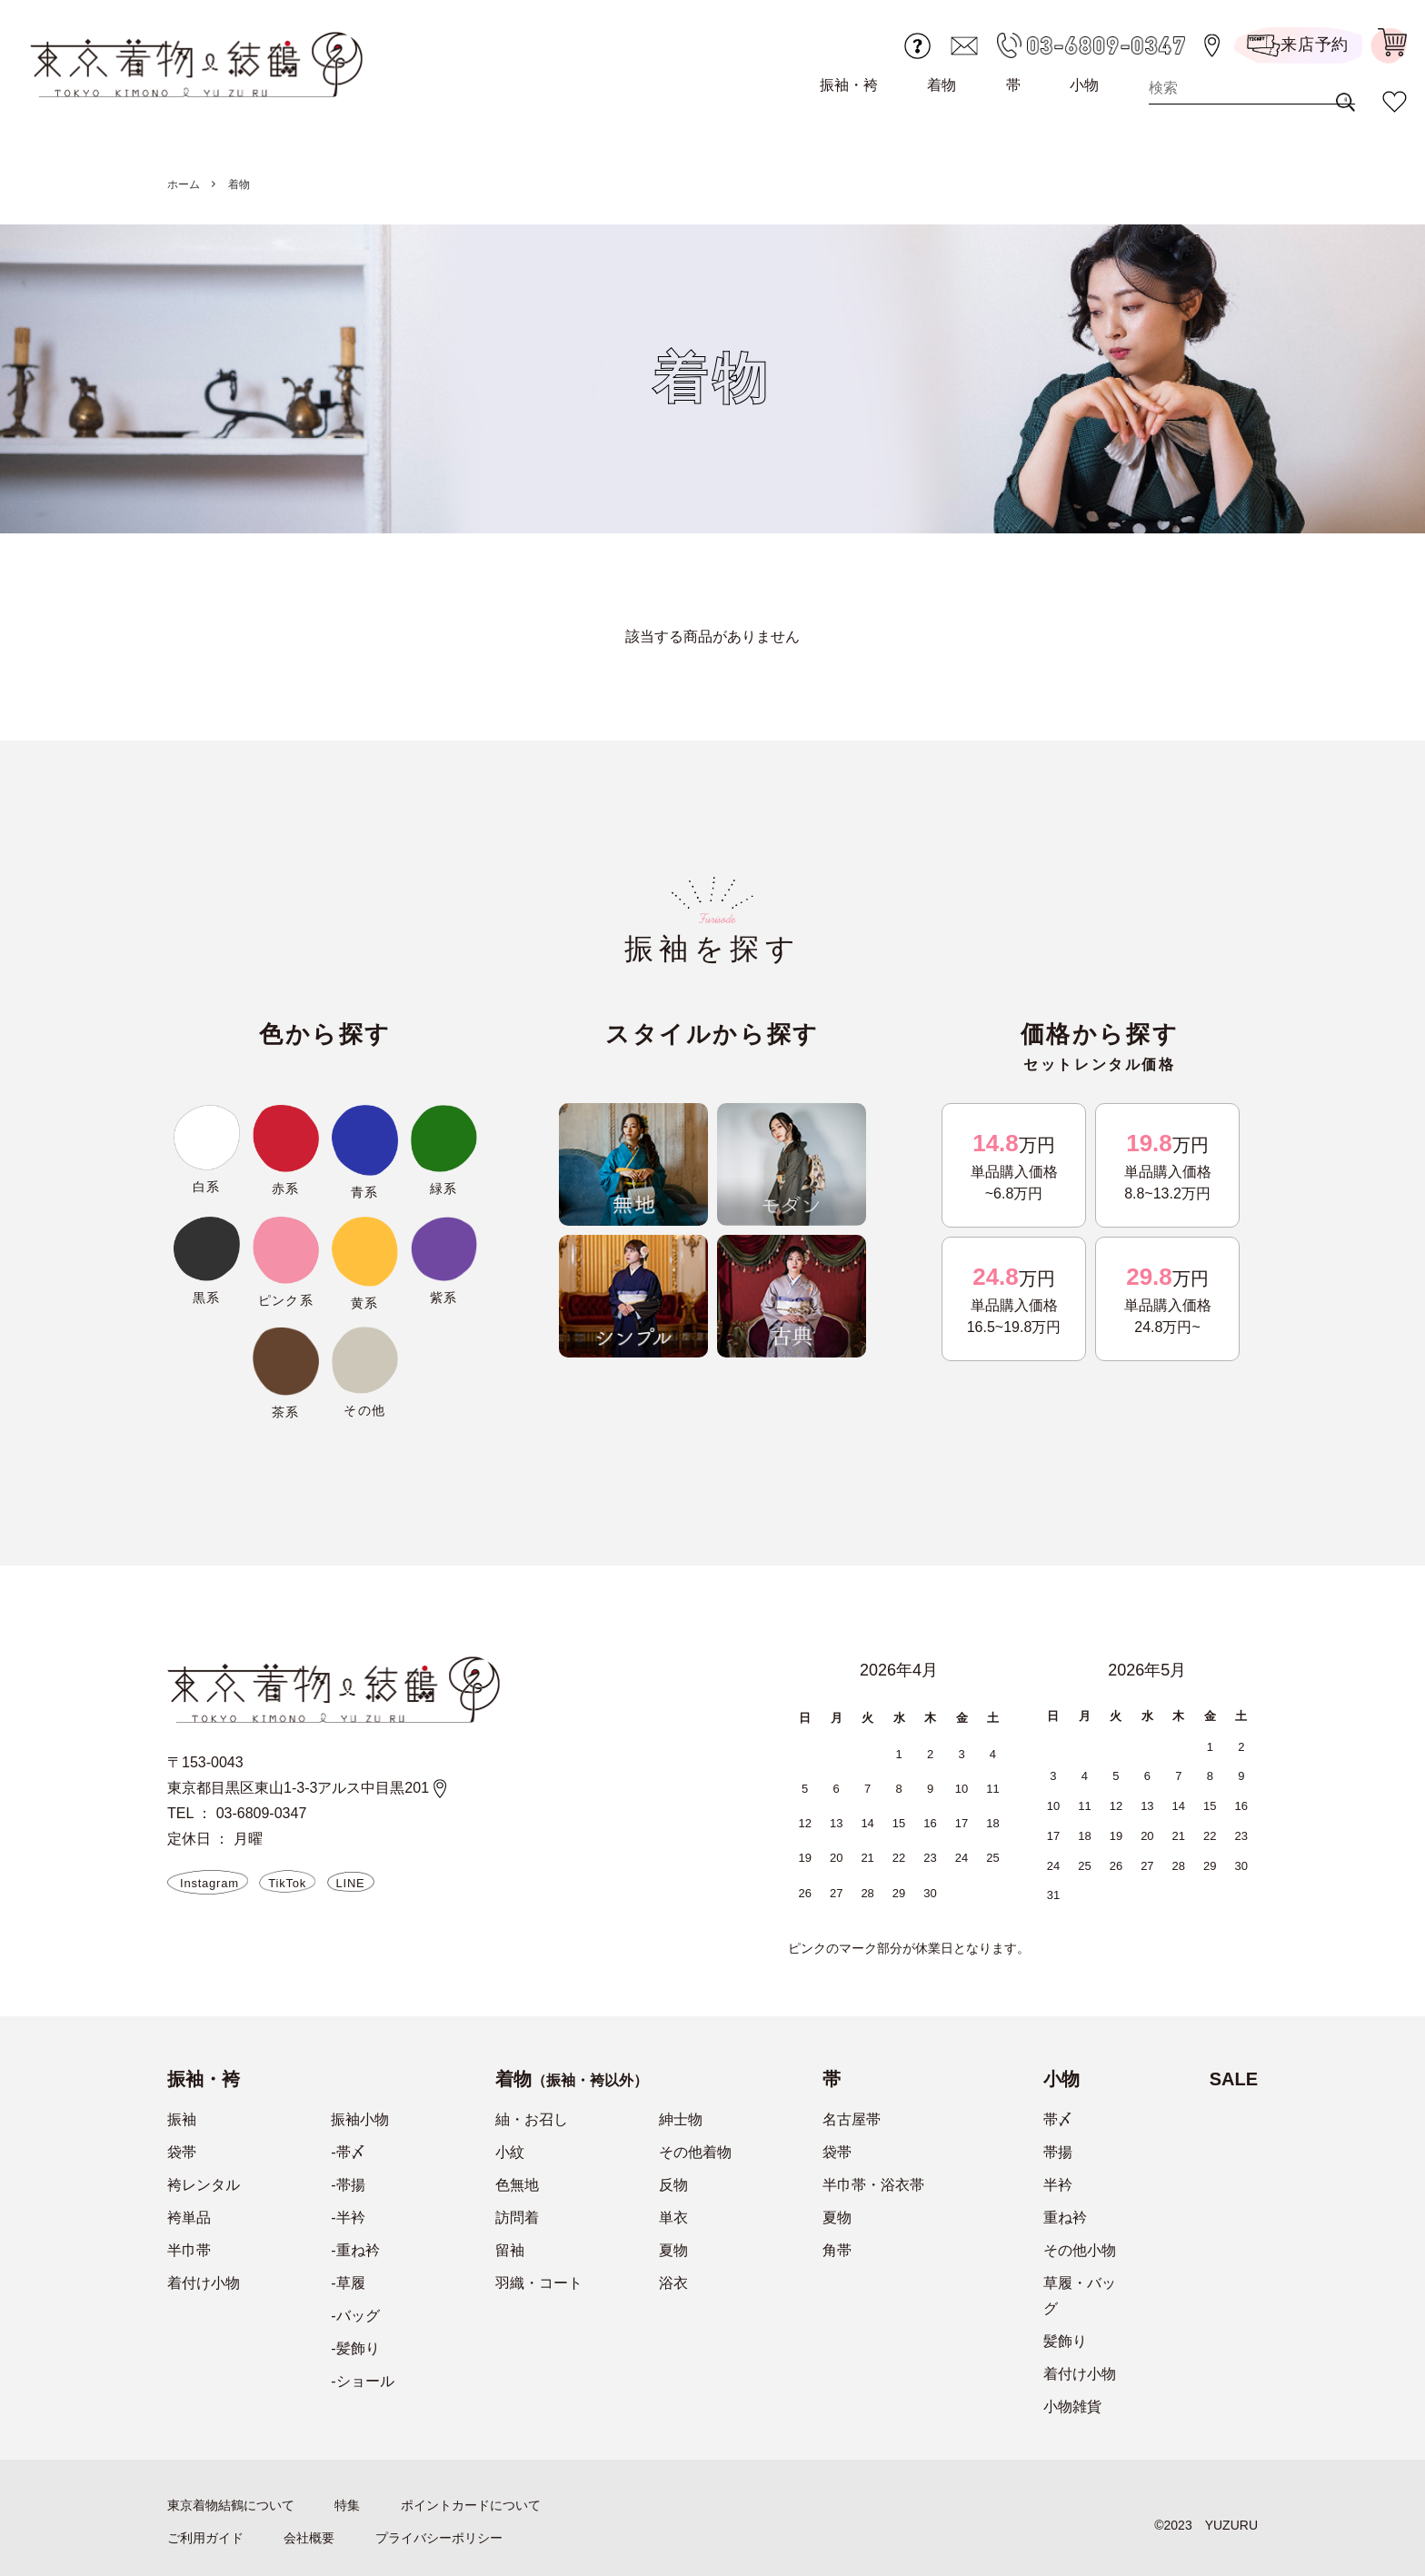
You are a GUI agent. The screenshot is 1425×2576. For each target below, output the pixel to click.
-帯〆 (347, 2152)
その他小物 (1079, 2250)
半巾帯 (189, 2250)
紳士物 (681, 2119)
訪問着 (517, 2217)
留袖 (509, 2250)
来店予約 (1298, 46)
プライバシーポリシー (439, 2538)
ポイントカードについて (471, 2505)
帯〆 (1057, 2119)
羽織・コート (539, 2283)
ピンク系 (286, 1300)
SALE (1234, 2079)
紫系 (444, 1297)
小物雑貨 (1072, 2406)
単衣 (673, 2217)
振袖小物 (360, 2119)
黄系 (365, 1303)
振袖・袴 (849, 85)
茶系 (286, 1412)
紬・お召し (531, 2119)
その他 (364, 1410)
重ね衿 (1065, 2217)
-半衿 (347, 2217)
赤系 (286, 1188)
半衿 (1057, 2185)
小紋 (509, 2152)
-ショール (362, 2381)
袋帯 (181, 2152)
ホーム (183, 184)
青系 (365, 1192)
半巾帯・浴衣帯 (873, 2185)
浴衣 (673, 2283)
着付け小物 (203, 2283)
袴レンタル (203, 2185)
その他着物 (695, 2152)
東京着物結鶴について (230, 2505)
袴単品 (189, 2217)
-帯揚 (347, 2185)
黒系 (207, 1297)
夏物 (673, 2250)
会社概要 (309, 2538)
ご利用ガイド (205, 2538)
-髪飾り (355, 2348)
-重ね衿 (355, 2250)
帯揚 (1057, 2152)
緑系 (444, 1188)
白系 (207, 1186)
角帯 (837, 2250)
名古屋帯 (851, 2119)
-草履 (347, 2283)
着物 (941, 85)
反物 (673, 2185)
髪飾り (1065, 2341)
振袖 (181, 2119)
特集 (347, 2505)
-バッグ (355, 2315)
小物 (1084, 85)
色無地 (517, 2185)
